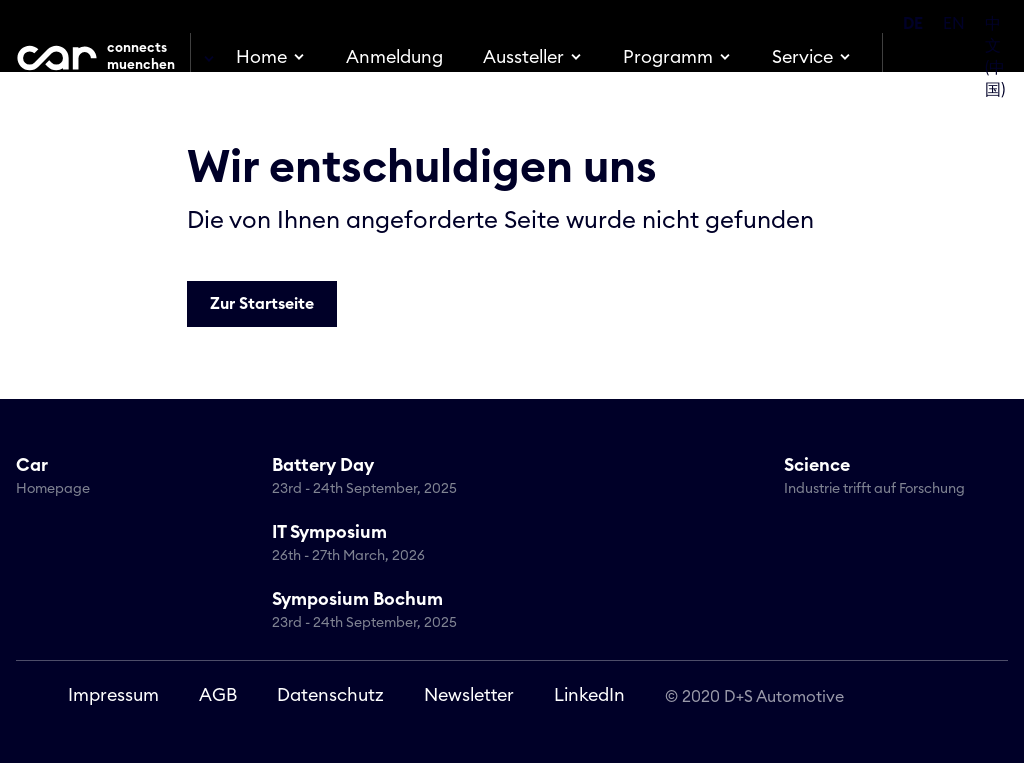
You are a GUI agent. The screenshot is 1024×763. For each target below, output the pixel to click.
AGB (218, 695)
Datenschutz (330, 695)
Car (123, 478)
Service (802, 57)
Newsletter (469, 695)
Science (891, 478)
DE (913, 24)
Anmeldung (394, 57)
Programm (668, 57)
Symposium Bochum (379, 612)
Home (261, 57)
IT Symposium (379, 545)
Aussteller (523, 57)
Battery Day (379, 478)
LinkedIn (589, 695)
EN (954, 24)
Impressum (113, 695)
